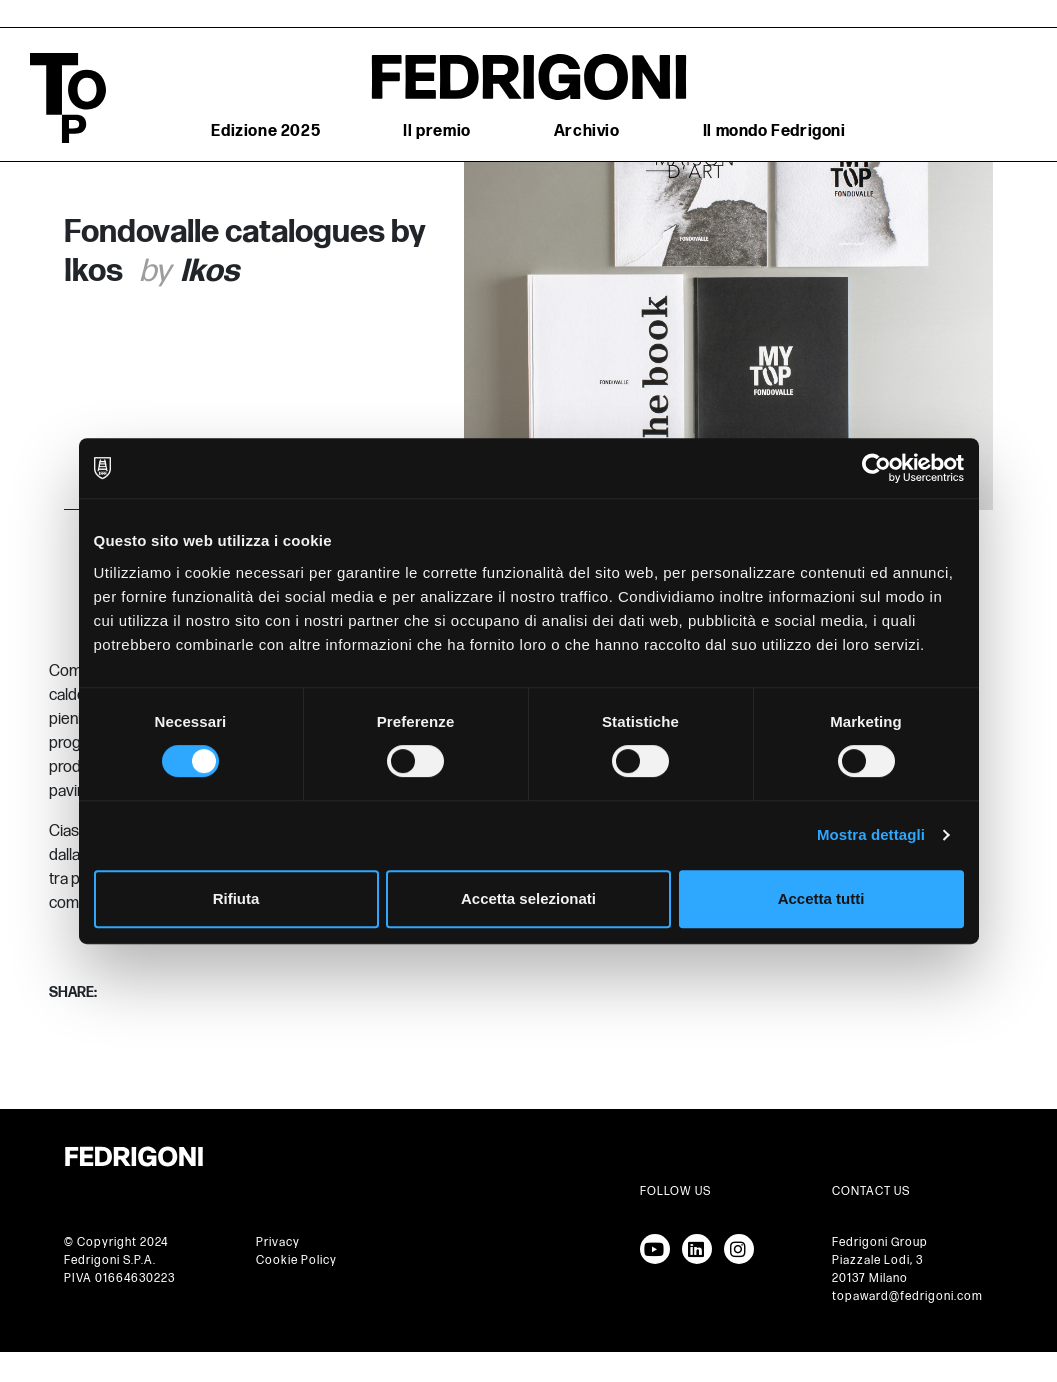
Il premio (436, 131)
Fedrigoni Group (880, 1242)
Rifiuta (236, 898)
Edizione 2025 (265, 131)
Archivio (587, 131)
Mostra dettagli (871, 834)
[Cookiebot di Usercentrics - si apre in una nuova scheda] (876, 468)
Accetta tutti (821, 898)
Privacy (278, 1242)
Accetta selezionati (528, 898)
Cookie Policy (296, 1260)
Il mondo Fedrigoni (774, 131)
